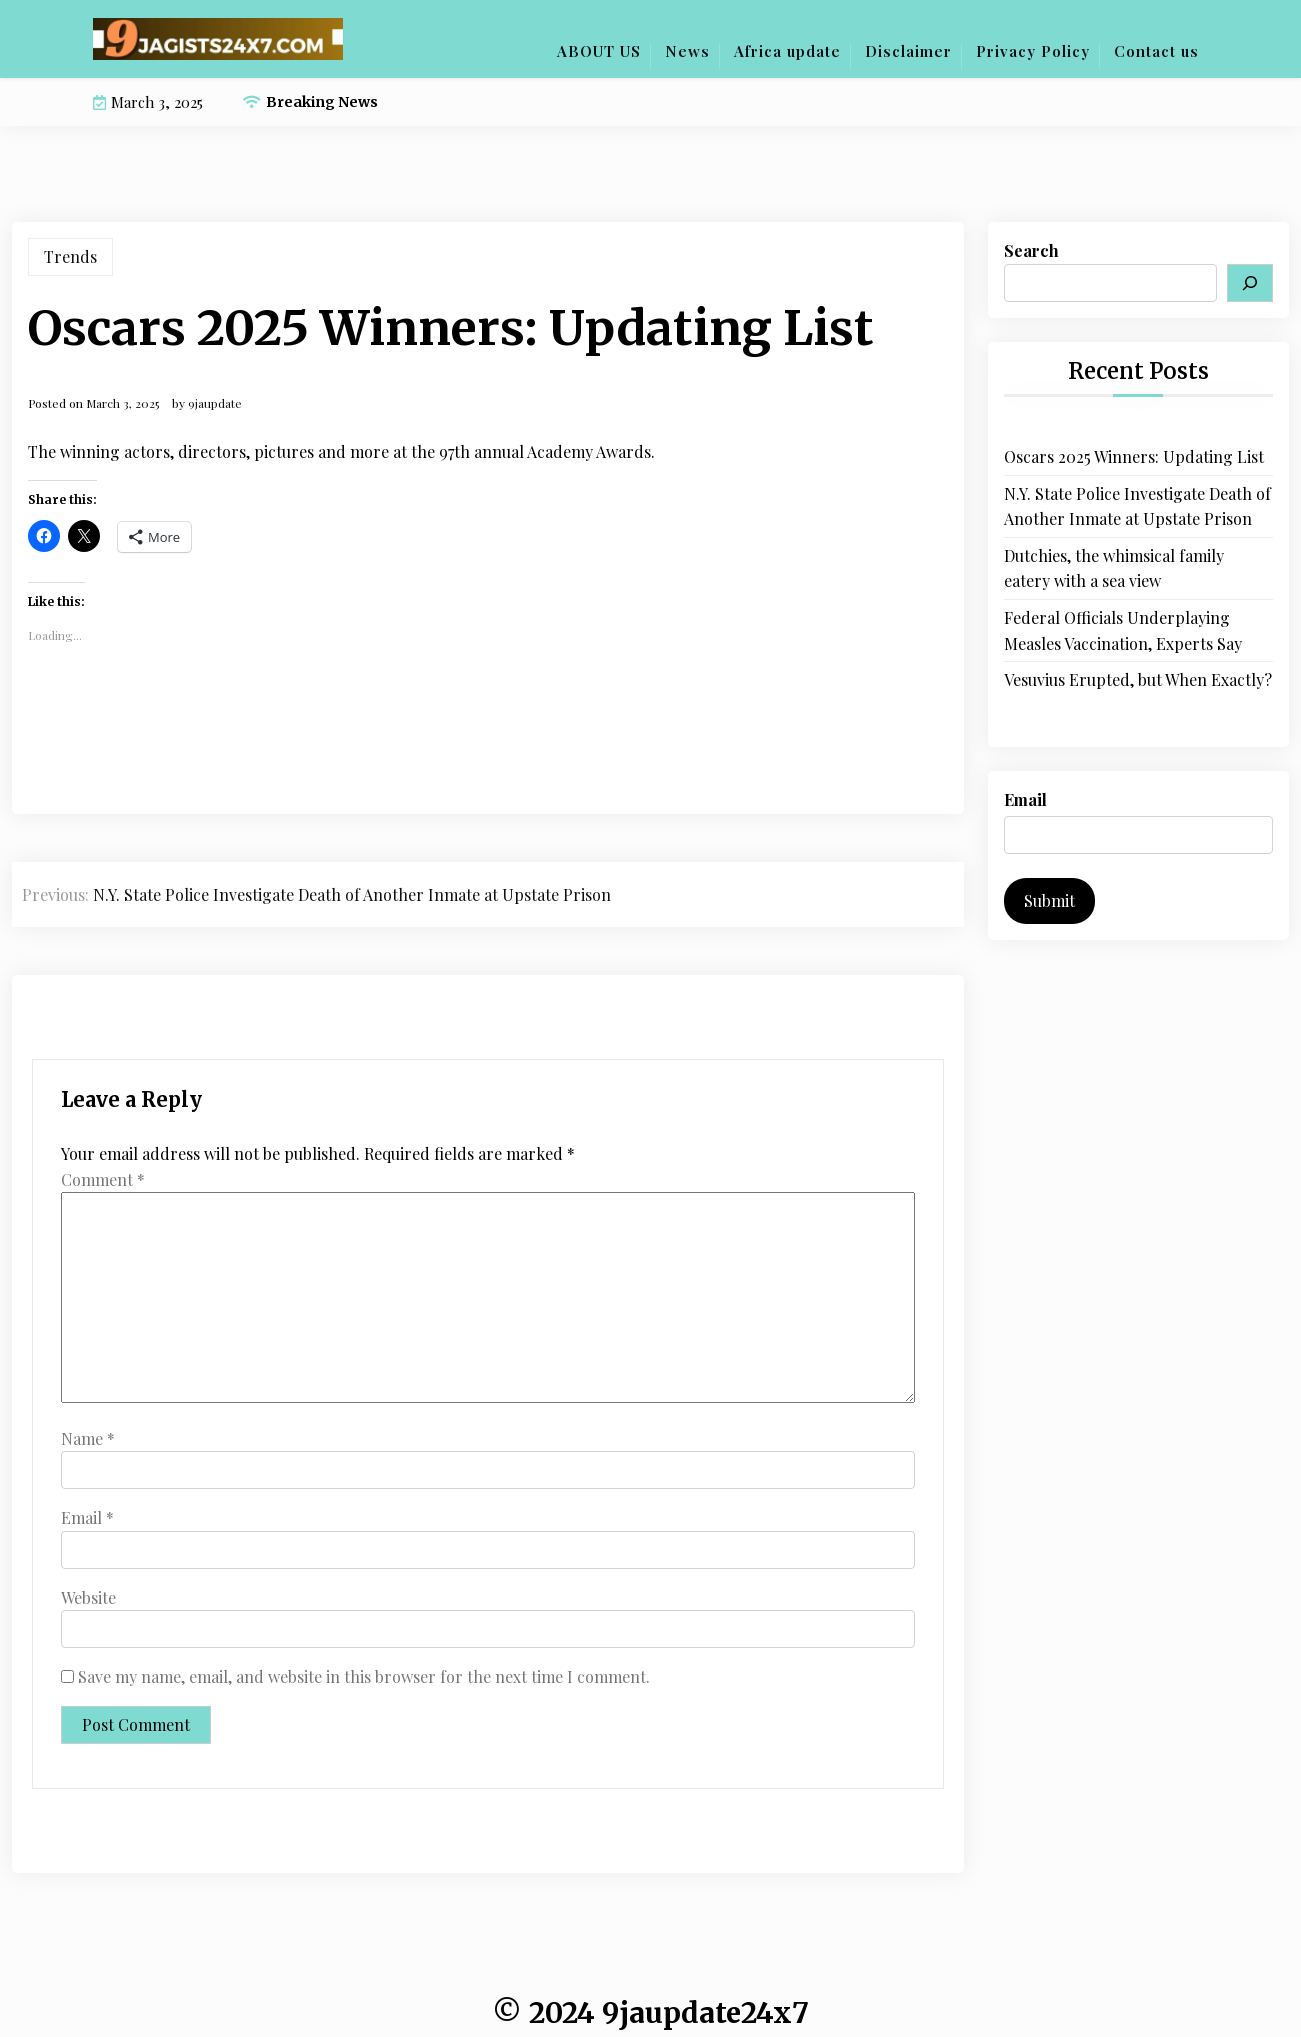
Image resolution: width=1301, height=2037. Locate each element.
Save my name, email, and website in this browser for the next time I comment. (364, 1676)
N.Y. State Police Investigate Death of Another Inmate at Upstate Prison (1137, 506)
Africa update (787, 51)
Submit (1049, 900)
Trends (70, 256)
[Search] (1250, 283)
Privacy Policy (1033, 51)
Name (88, 1438)
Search (1031, 250)
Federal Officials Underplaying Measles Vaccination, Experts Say (1123, 630)
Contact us (1156, 51)
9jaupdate (215, 403)
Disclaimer (908, 51)
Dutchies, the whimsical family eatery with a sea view (1114, 568)
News (687, 51)
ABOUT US (599, 51)
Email (87, 1517)
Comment (103, 1179)
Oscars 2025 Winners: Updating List (1134, 456)
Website (88, 1597)
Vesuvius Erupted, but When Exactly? (1138, 679)
